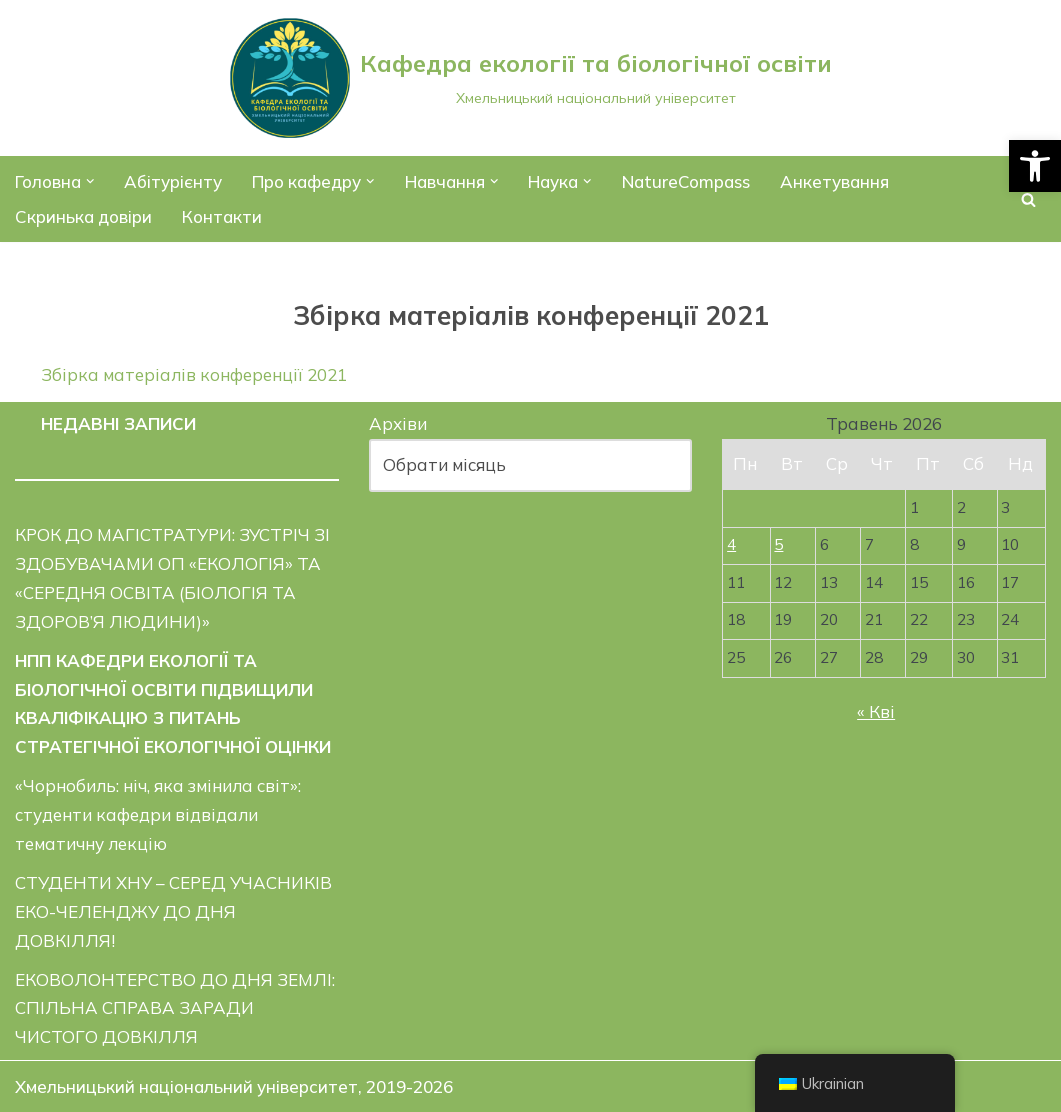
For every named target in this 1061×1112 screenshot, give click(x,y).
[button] (1035, 166)
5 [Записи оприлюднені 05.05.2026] (778, 544)
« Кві (876, 711)
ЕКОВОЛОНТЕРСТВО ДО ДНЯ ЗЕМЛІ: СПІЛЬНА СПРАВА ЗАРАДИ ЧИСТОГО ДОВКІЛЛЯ (175, 1008)
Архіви (398, 423)
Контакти (222, 216)
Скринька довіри (83, 216)
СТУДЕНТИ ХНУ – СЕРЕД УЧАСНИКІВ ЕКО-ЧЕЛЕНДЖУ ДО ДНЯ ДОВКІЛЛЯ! (173, 911)
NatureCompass (686, 181)
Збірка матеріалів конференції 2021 (194, 374)
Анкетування (834, 181)
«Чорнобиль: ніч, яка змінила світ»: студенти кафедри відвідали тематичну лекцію (158, 814)
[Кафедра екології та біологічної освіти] (531, 78)
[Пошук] (1028, 199)
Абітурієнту (174, 181)
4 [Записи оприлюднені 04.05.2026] (731, 544)
